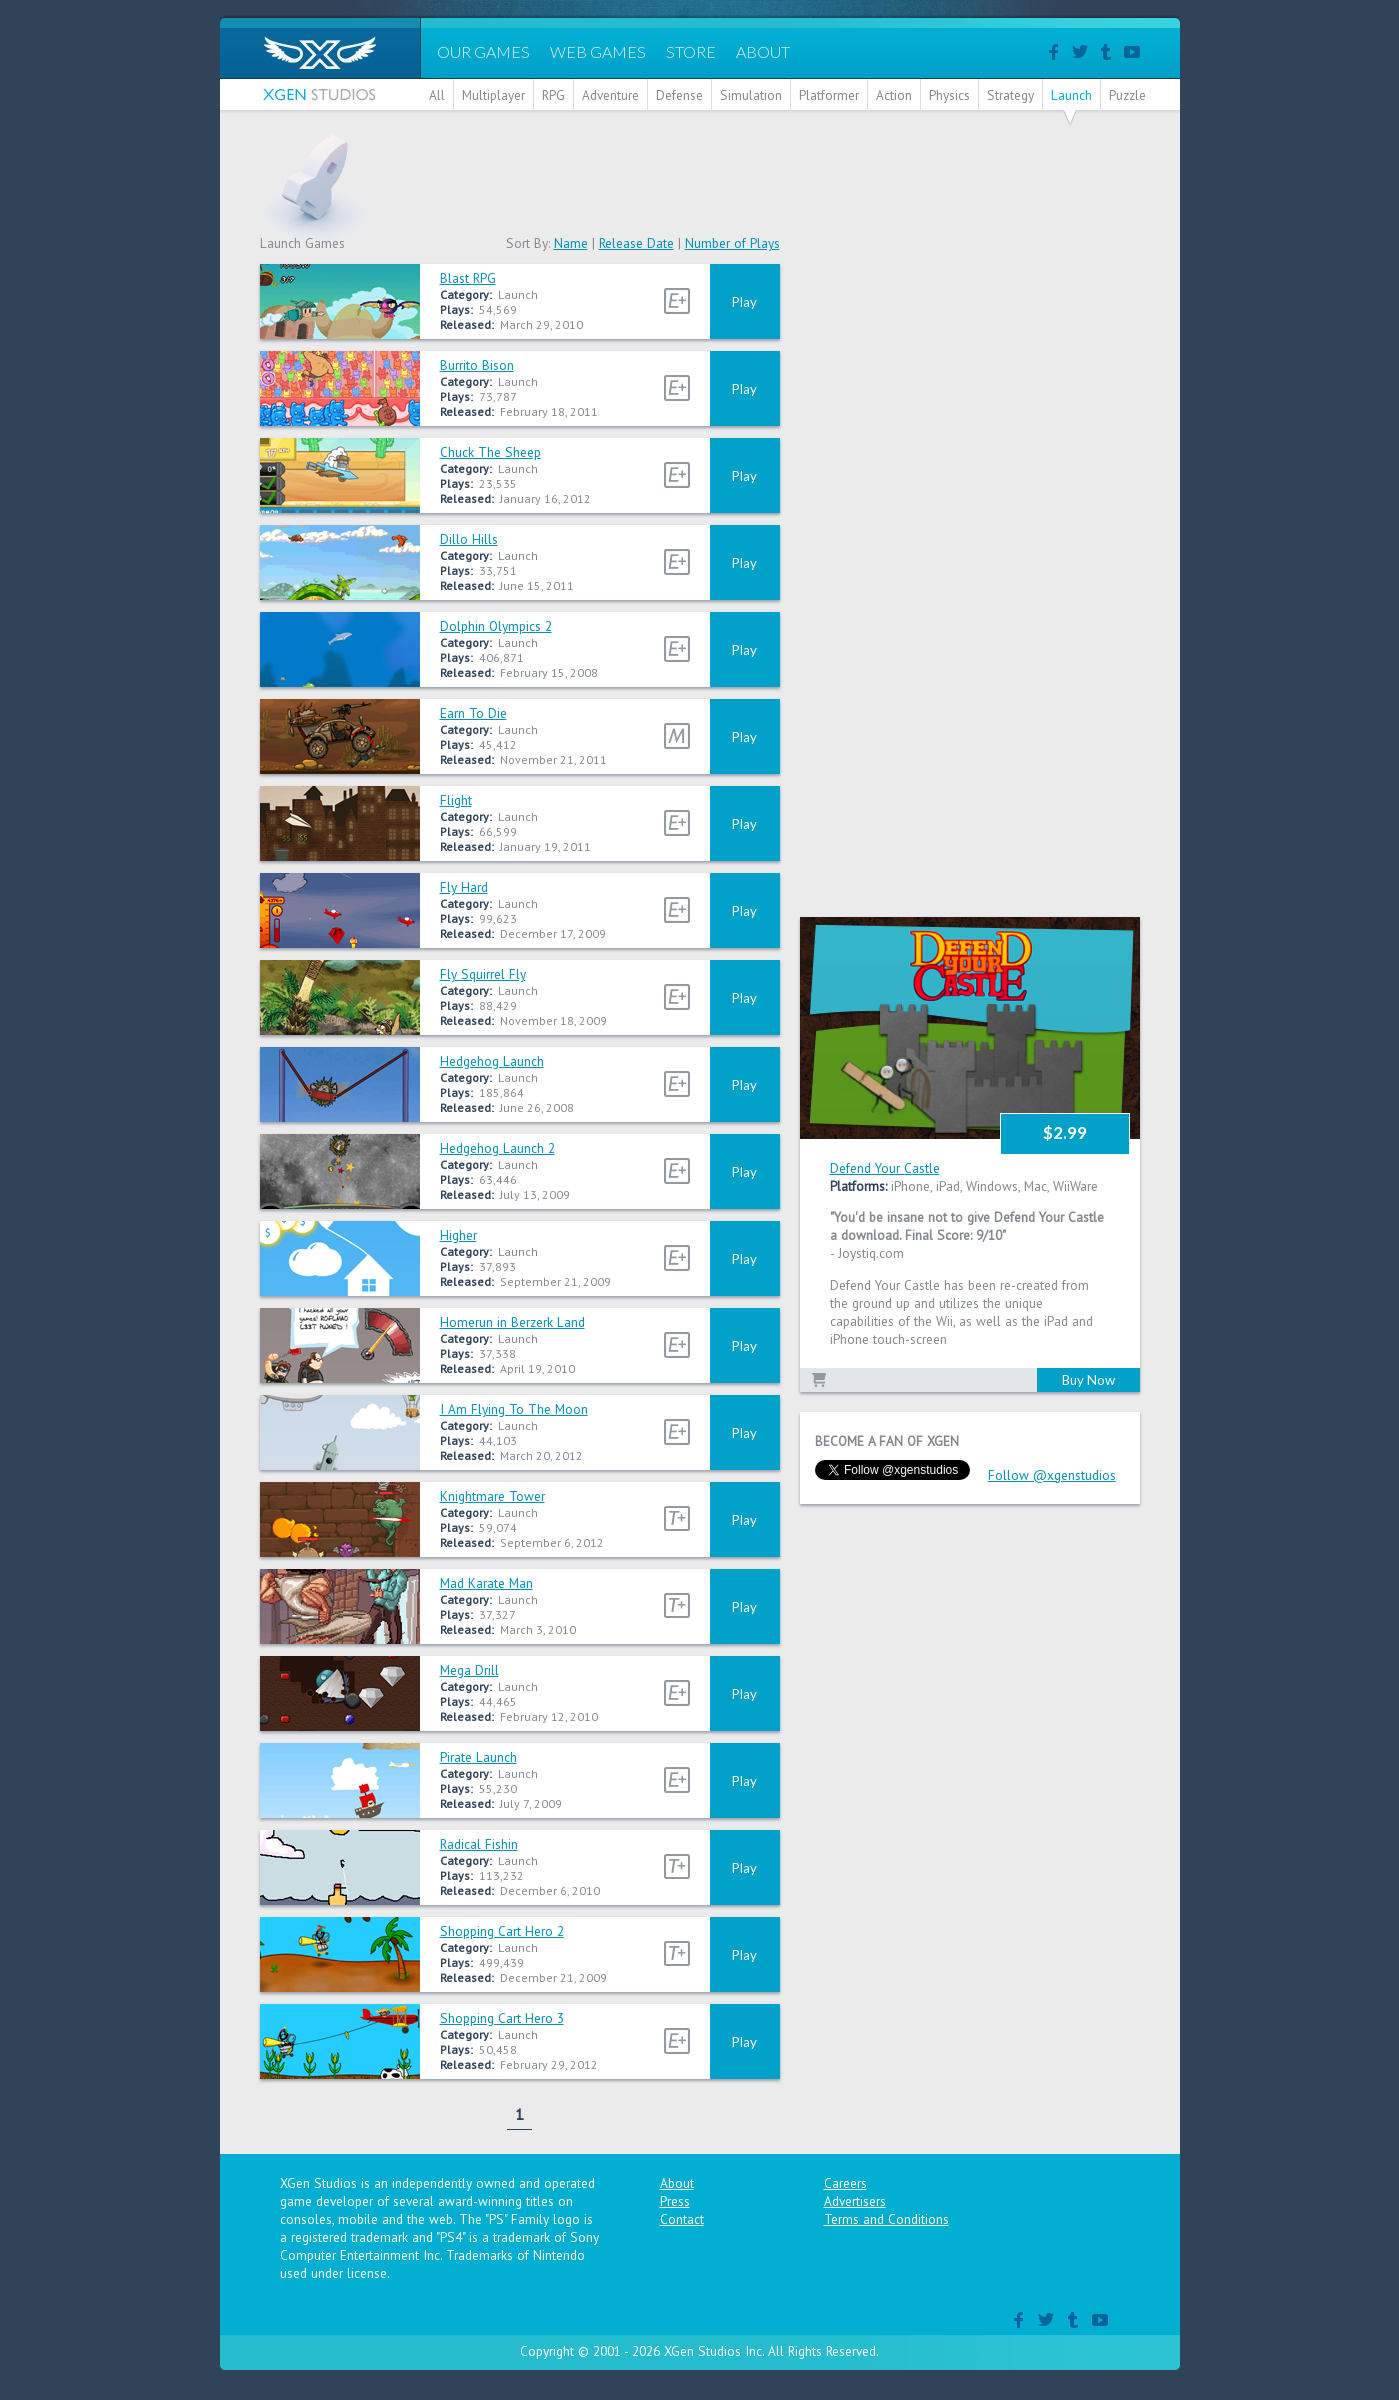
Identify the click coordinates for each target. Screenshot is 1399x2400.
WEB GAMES (598, 51)
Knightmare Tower (492, 1496)
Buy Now (1088, 1380)
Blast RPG (468, 278)
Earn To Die (473, 713)
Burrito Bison (477, 365)
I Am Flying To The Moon (514, 1409)
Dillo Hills (469, 539)
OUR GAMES (483, 51)
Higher (458, 1235)
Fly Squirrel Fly (483, 974)
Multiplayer (493, 95)
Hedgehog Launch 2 (497, 1148)
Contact (682, 2219)
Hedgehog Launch (492, 1061)
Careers (845, 2183)
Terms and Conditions (886, 2219)
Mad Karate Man (486, 1583)
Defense (679, 95)
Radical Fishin (479, 1844)
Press (675, 2201)
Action (894, 95)
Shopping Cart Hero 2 (502, 1931)
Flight (456, 800)
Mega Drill (469, 1670)
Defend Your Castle (885, 1168)
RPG (553, 95)
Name (571, 243)
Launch (1071, 95)
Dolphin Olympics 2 (496, 626)
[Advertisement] (776, 179)
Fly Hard (464, 887)
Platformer (829, 95)
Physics (949, 95)
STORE (691, 51)
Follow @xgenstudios (1052, 1475)
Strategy (1010, 95)
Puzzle (1127, 95)
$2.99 (1065, 1132)
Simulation (751, 95)
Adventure (610, 95)
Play (744, 302)
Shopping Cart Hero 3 (502, 2018)
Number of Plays (732, 243)
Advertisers (855, 2201)
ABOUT (763, 51)
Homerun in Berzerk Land (512, 1322)
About (677, 2183)
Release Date (636, 243)
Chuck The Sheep (490, 452)
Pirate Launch (478, 1757)
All (437, 95)
